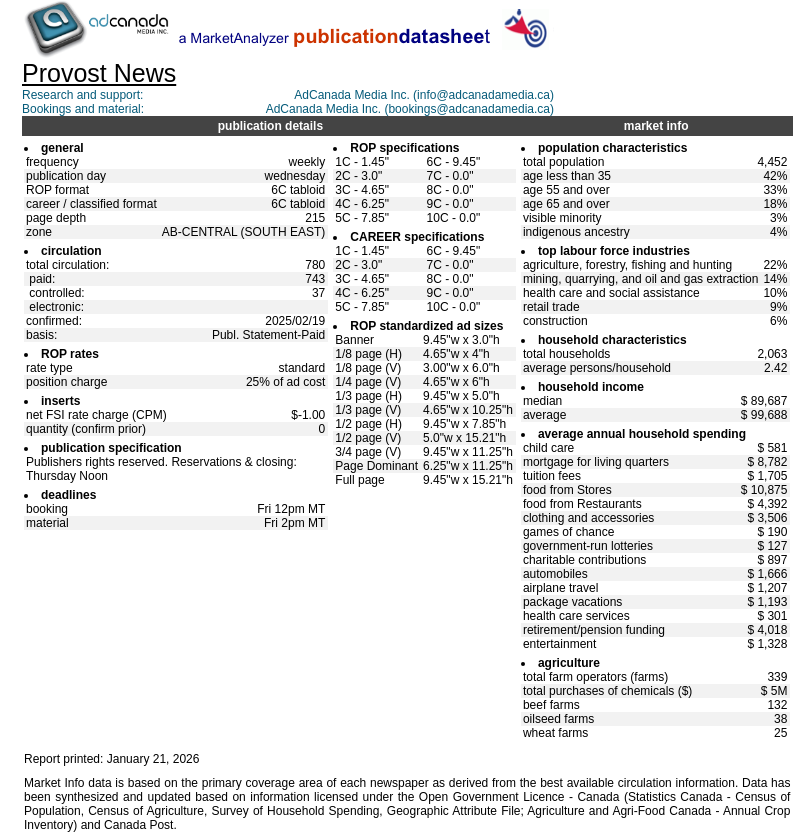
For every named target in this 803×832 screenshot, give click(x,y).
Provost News (99, 73)
